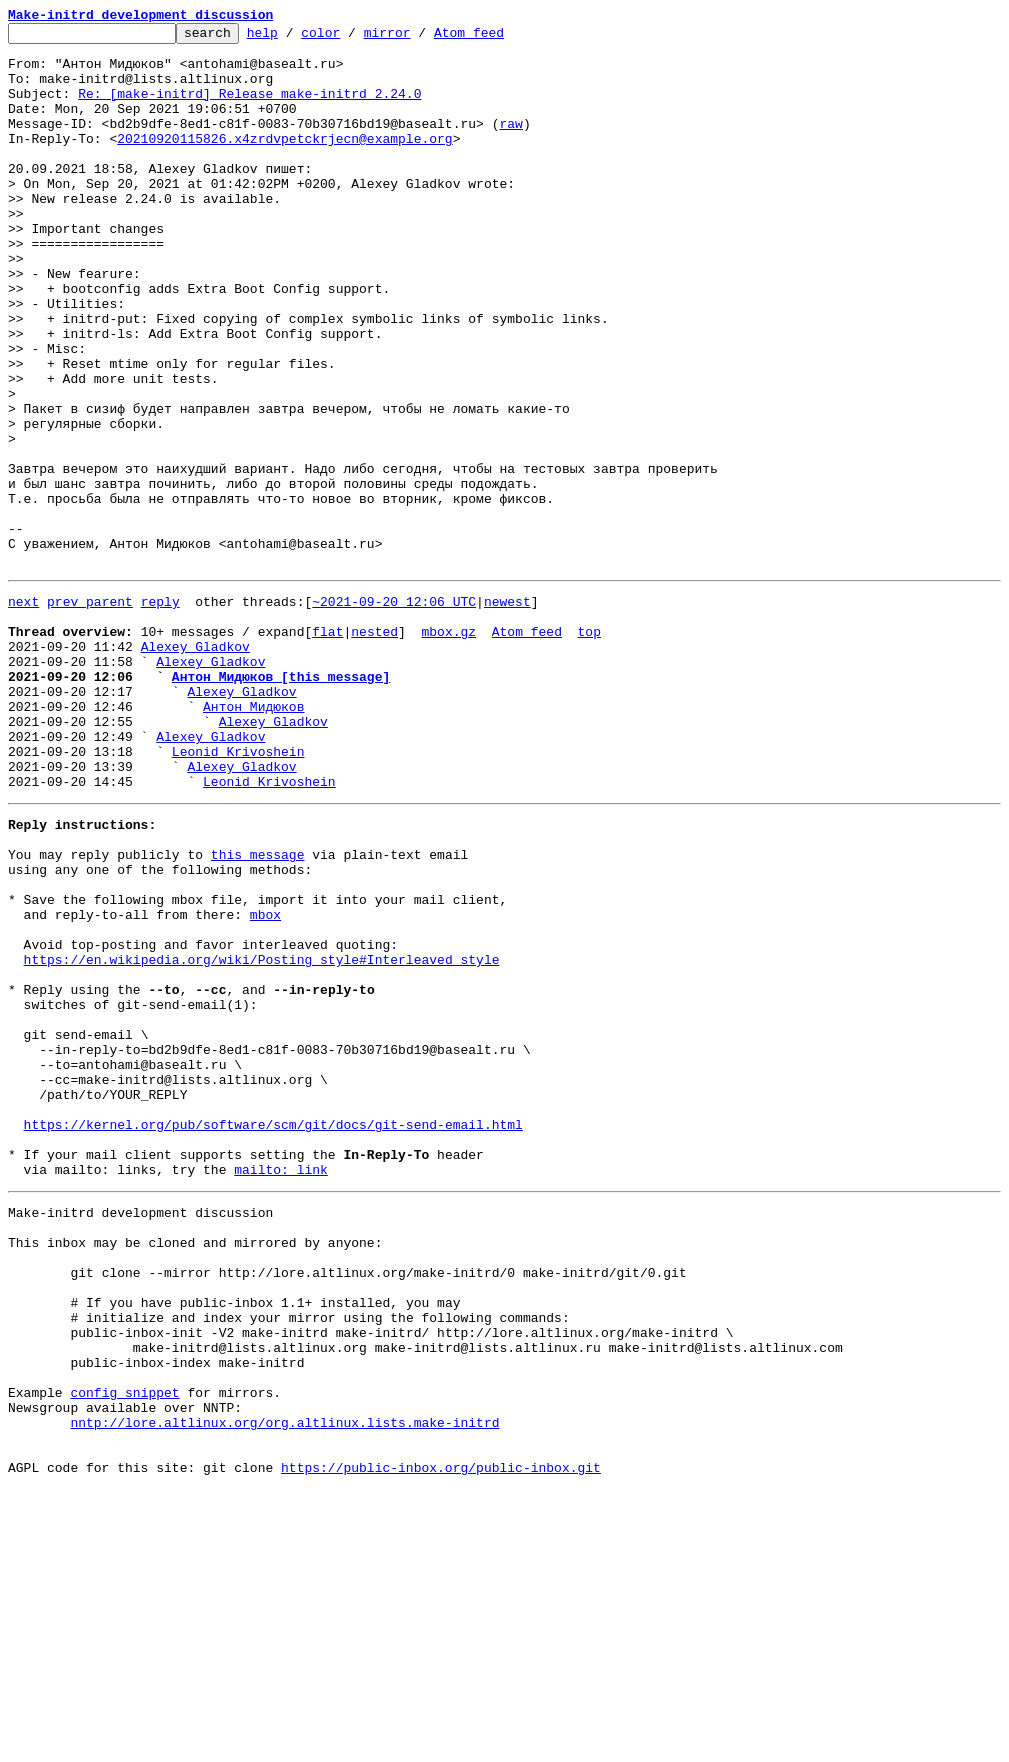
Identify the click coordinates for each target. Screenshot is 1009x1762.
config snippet (124, 1650)
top (588, 748)
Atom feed (500, 38)
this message (258, 1010)
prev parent (90, 712)
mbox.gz (448, 748)
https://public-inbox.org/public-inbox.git (441, 1740)
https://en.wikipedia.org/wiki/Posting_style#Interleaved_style (262, 1136)
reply (160, 712)
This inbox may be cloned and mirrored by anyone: (195, 1470)
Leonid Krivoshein (238, 892)
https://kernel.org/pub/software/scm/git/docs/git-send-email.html (273, 1334)
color (351, 38)
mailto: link (281, 1388)
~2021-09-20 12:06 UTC (394, 712)
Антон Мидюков (253, 838)
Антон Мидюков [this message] (281, 802)
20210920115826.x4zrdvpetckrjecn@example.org (284, 162)
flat (327, 748)
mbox (265, 1082)
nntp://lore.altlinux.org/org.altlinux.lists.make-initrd (284, 1686)
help (293, 38)
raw (510, 144)
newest (507, 712)
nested (374, 748)
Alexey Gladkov (195, 766)
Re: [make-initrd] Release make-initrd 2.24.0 (249, 108)
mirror (418, 38)
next (23, 712)
